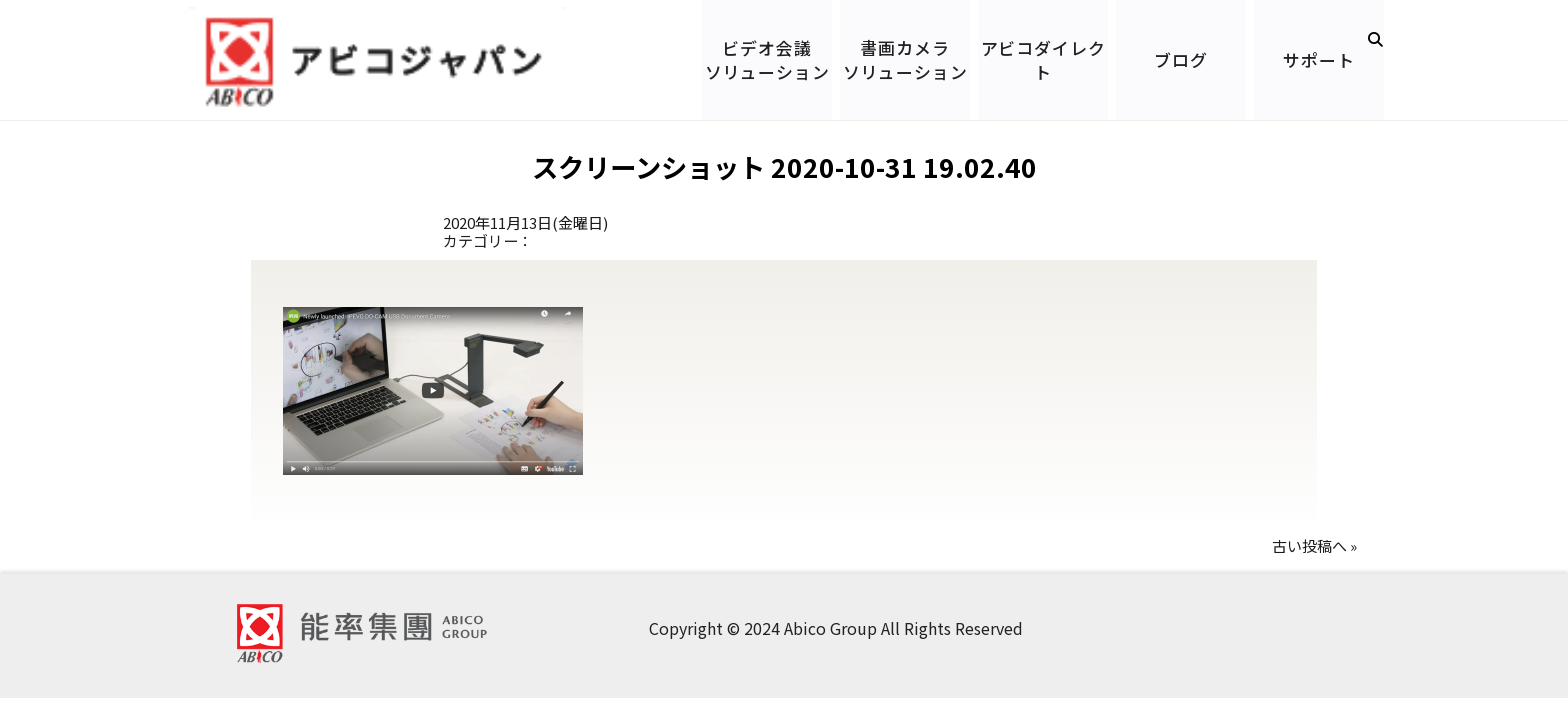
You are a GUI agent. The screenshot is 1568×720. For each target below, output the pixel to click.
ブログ (1181, 59)
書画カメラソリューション (905, 59)
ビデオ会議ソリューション (767, 59)
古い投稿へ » (1314, 545)
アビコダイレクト (1043, 59)
